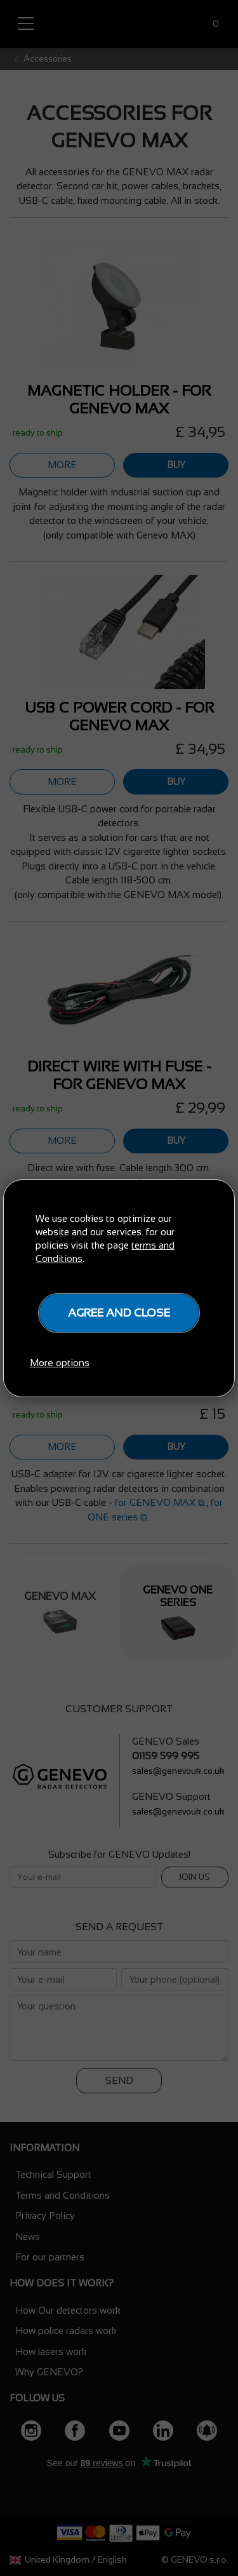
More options (59, 1362)
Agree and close (119, 1312)
